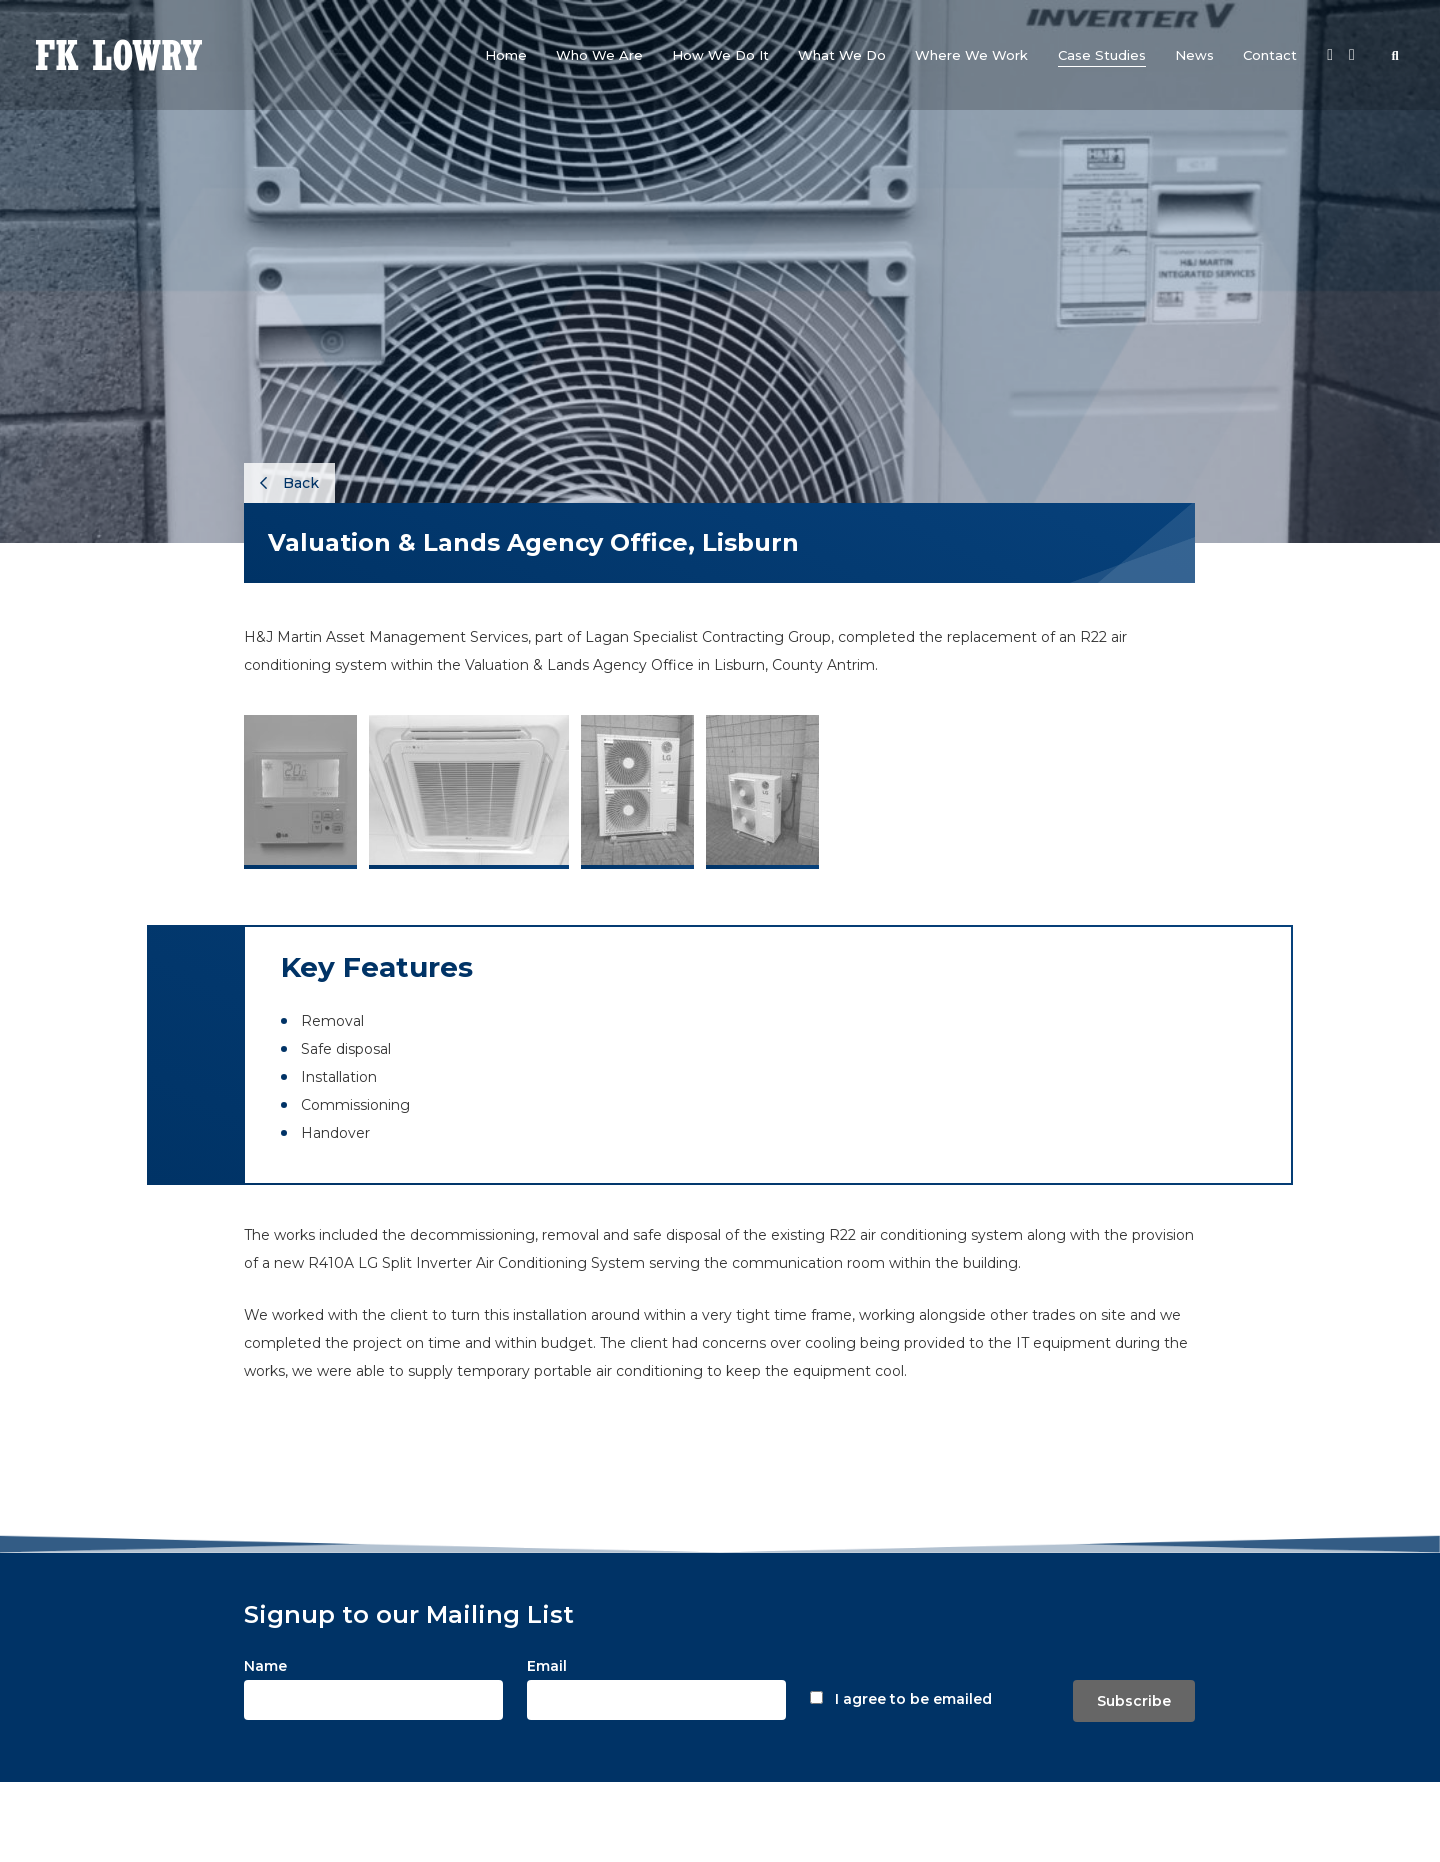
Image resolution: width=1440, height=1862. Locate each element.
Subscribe (1134, 1701)
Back (289, 483)
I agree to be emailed (913, 1699)
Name (265, 1666)
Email (547, 1666)
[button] (599, 55)
